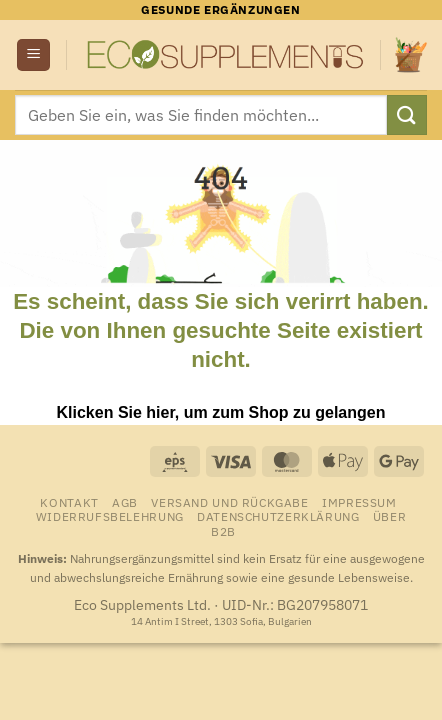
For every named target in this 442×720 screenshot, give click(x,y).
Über (389, 516)
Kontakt (69, 502)
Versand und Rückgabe (229, 502)
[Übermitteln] (407, 114)
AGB (125, 502)
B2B (223, 531)
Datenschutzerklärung (278, 516)
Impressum (359, 502)
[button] (33, 55)
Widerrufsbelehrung (110, 516)
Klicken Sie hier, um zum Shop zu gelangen (221, 412)
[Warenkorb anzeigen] (411, 54)
